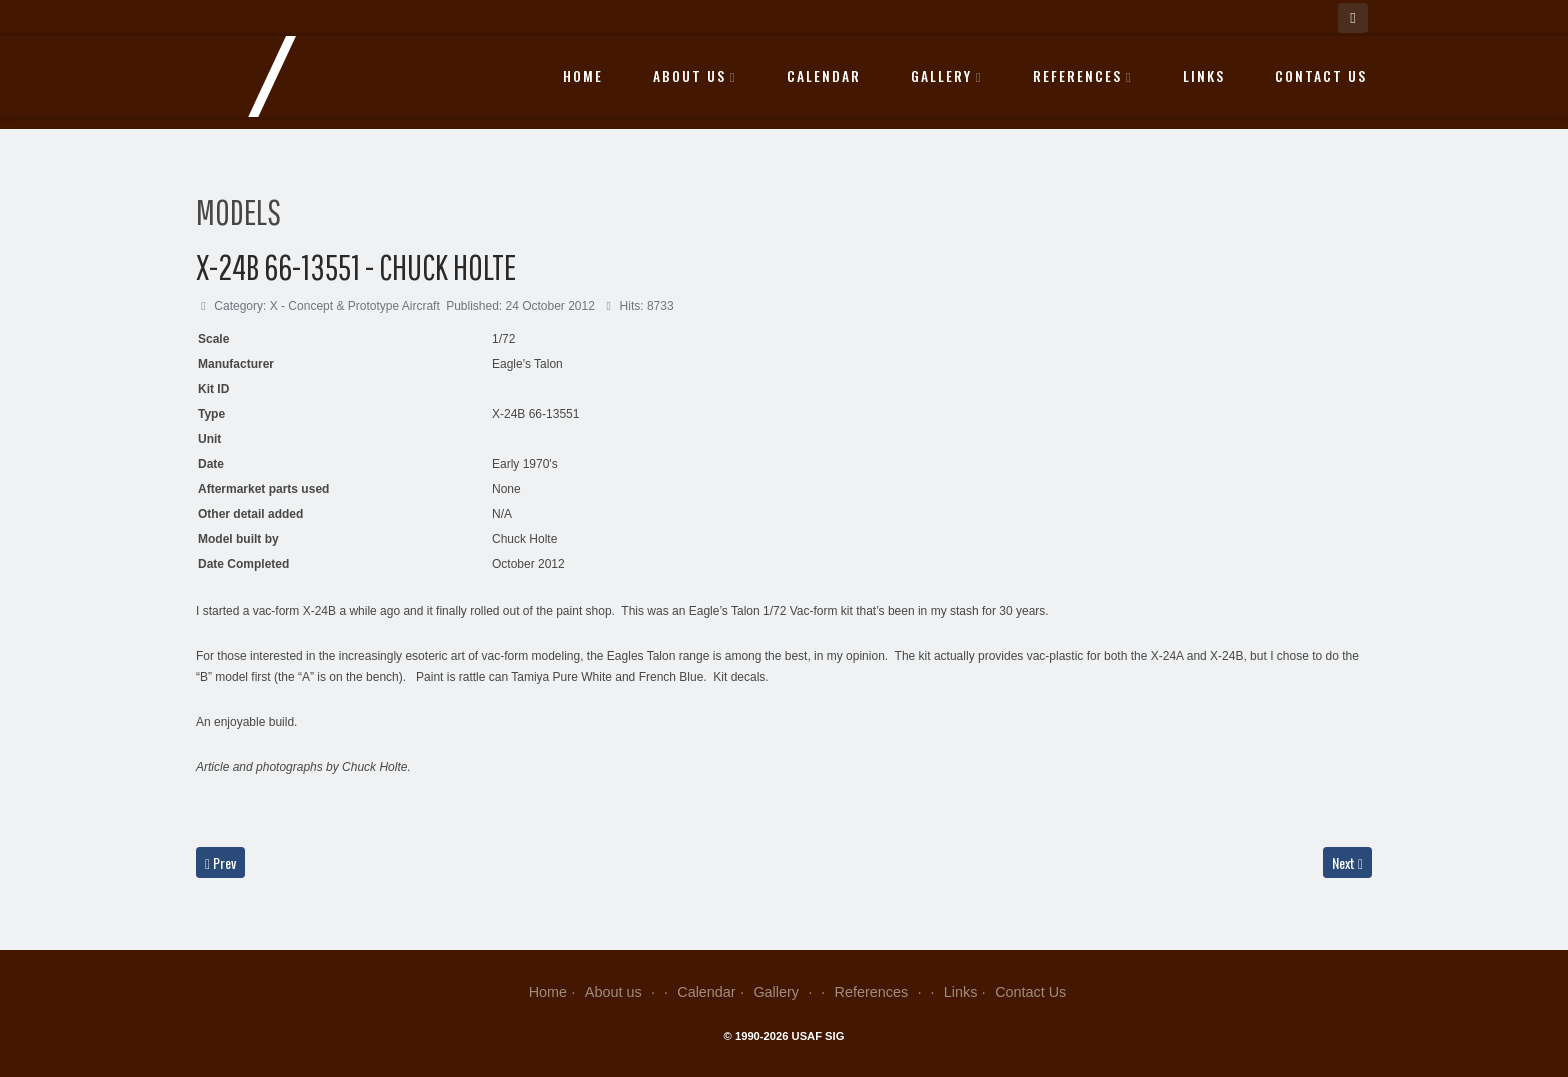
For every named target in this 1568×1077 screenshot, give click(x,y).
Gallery (947, 76)
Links (1204, 76)
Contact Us (1321, 76)
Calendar (824, 76)
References (1083, 76)
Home (583, 76)
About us (695, 76)
